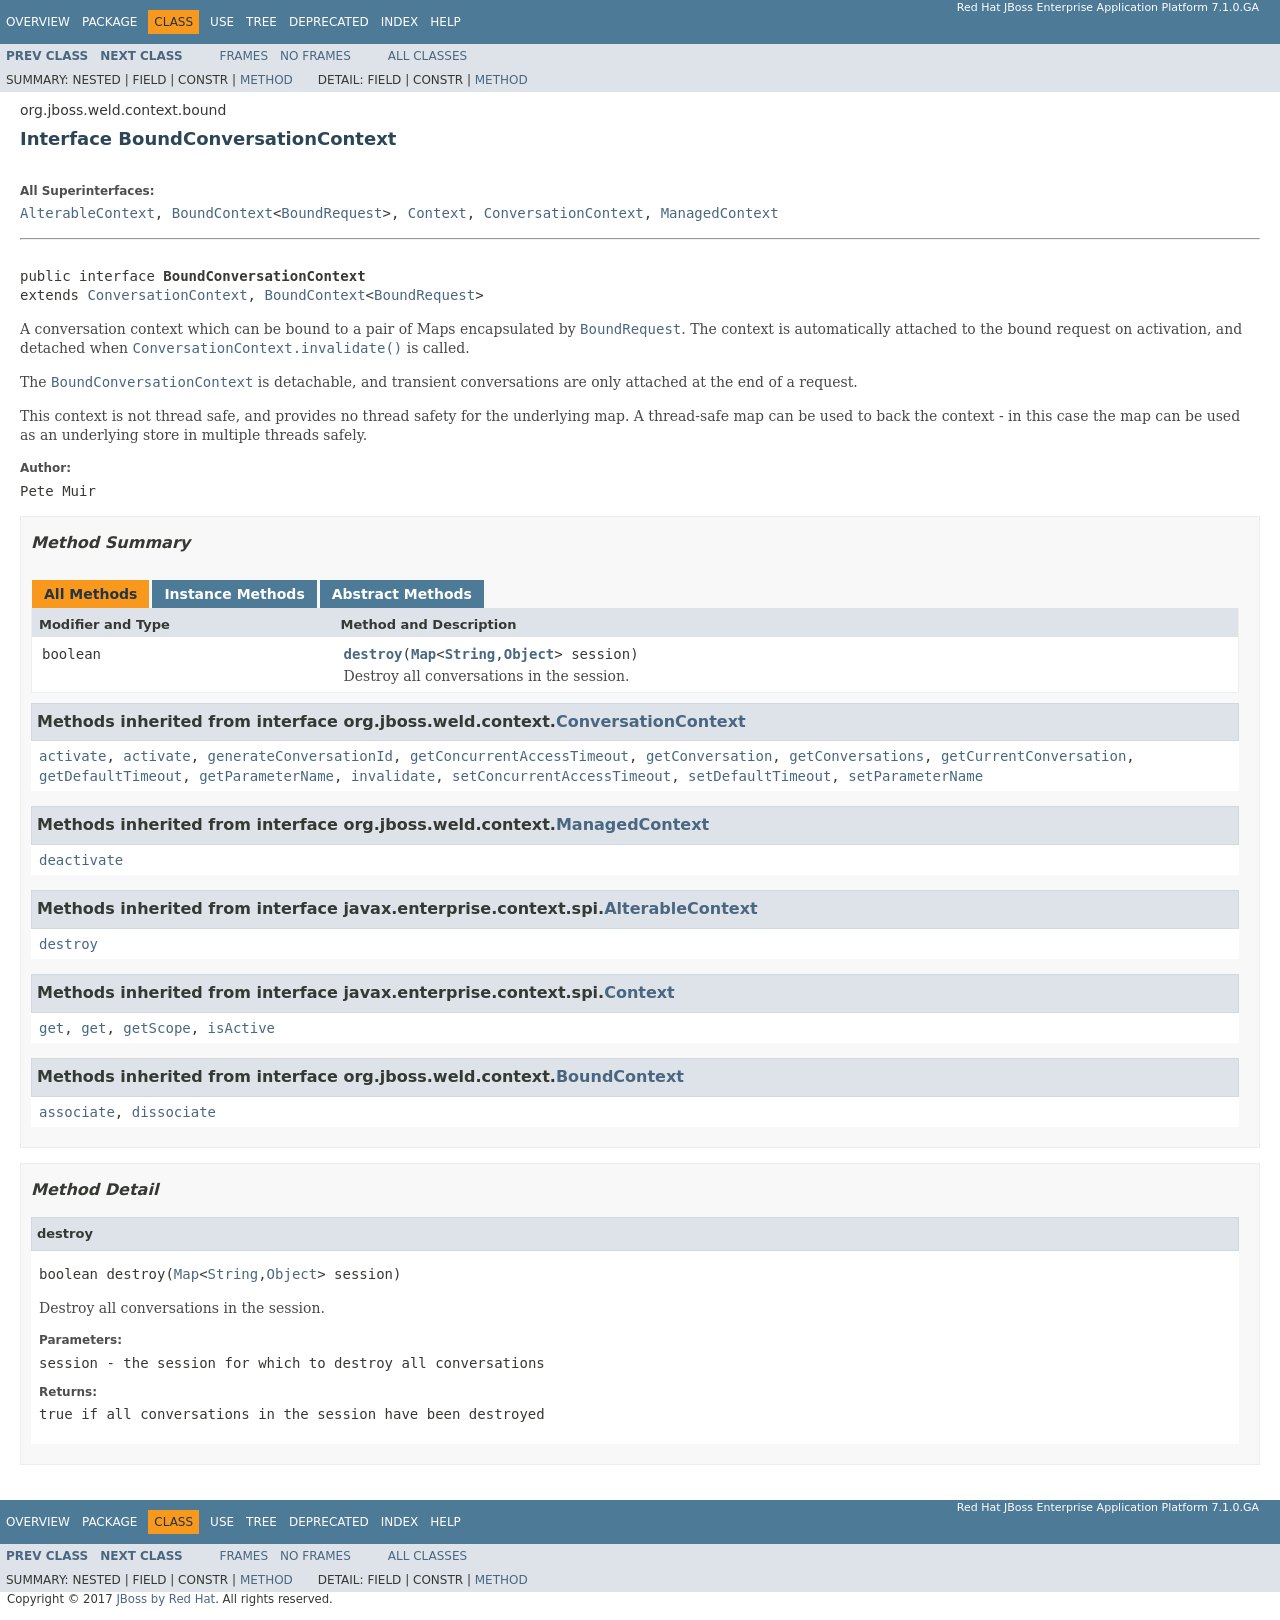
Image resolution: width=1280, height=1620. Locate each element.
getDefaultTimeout (110, 776)
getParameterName (266, 776)
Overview (38, 22)
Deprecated (329, 22)
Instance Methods (234, 594)
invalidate (393, 776)
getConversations (856, 756)
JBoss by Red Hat (165, 1599)
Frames (244, 56)
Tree (261, 22)
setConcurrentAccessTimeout (561, 776)
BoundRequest (331, 213)
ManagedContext (720, 213)
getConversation (709, 756)
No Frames (315, 56)
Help (445, 22)
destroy (373, 654)
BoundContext (222, 213)
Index (400, 22)
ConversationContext (564, 213)
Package (109, 22)
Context (437, 213)
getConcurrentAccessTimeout (519, 756)
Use (222, 22)
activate (72, 756)
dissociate (174, 1112)
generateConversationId (300, 756)
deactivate (81, 860)
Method (266, 80)
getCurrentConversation (1033, 756)
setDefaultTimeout (759, 776)
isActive (241, 1028)
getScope (156, 1028)
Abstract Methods (402, 594)
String (470, 654)
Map (423, 654)
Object (529, 654)
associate (77, 1112)
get (51, 1028)
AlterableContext (87, 213)
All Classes (427, 56)
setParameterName (915, 776)
